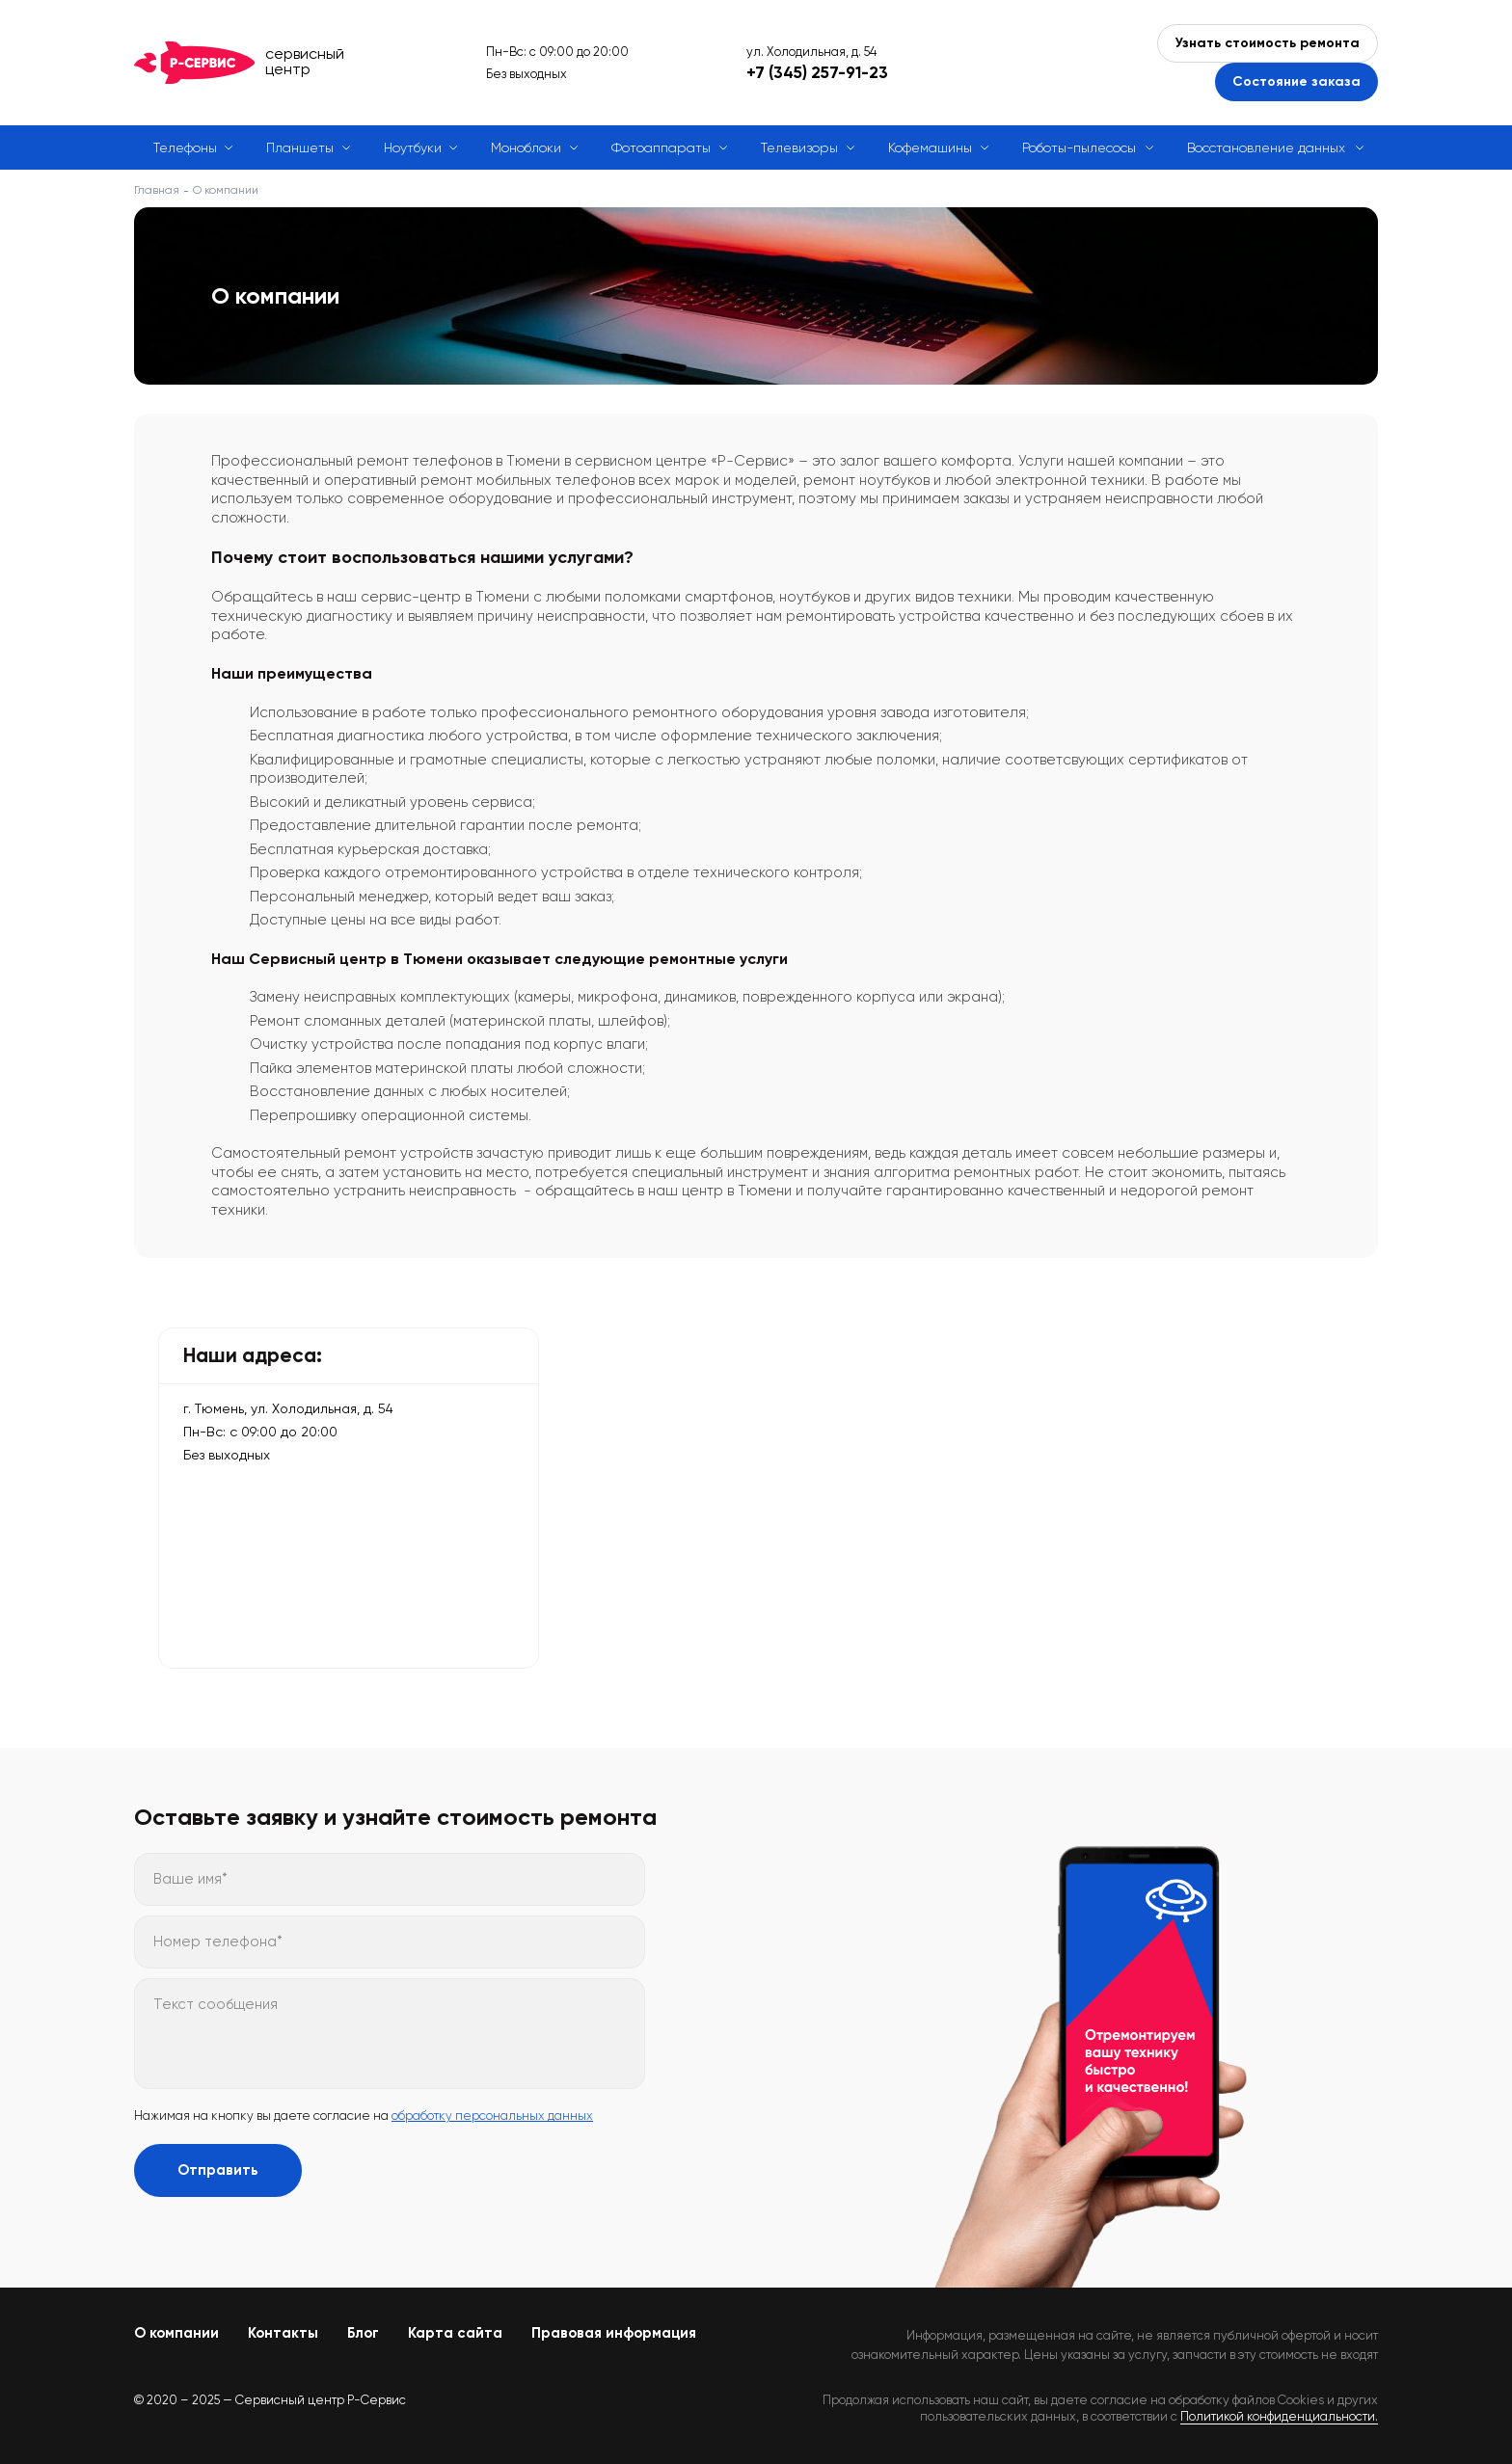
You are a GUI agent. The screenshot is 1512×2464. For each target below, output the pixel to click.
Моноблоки (526, 147)
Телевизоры (799, 147)
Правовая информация (613, 2333)
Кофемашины (930, 147)
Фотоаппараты (661, 147)
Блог (363, 2333)
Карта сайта (455, 2333)
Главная (156, 190)
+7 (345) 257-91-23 (817, 72)
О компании (176, 2333)
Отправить (217, 2170)
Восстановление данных (1266, 147)
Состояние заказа (1296, 81)
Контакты (283, 2333)
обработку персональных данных (492, 2115)
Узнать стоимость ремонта (1267, 43)
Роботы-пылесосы (1079, 147)
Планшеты (300, 147)
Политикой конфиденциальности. (1279, 2416)
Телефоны (185, 147)
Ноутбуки (413, 147)
